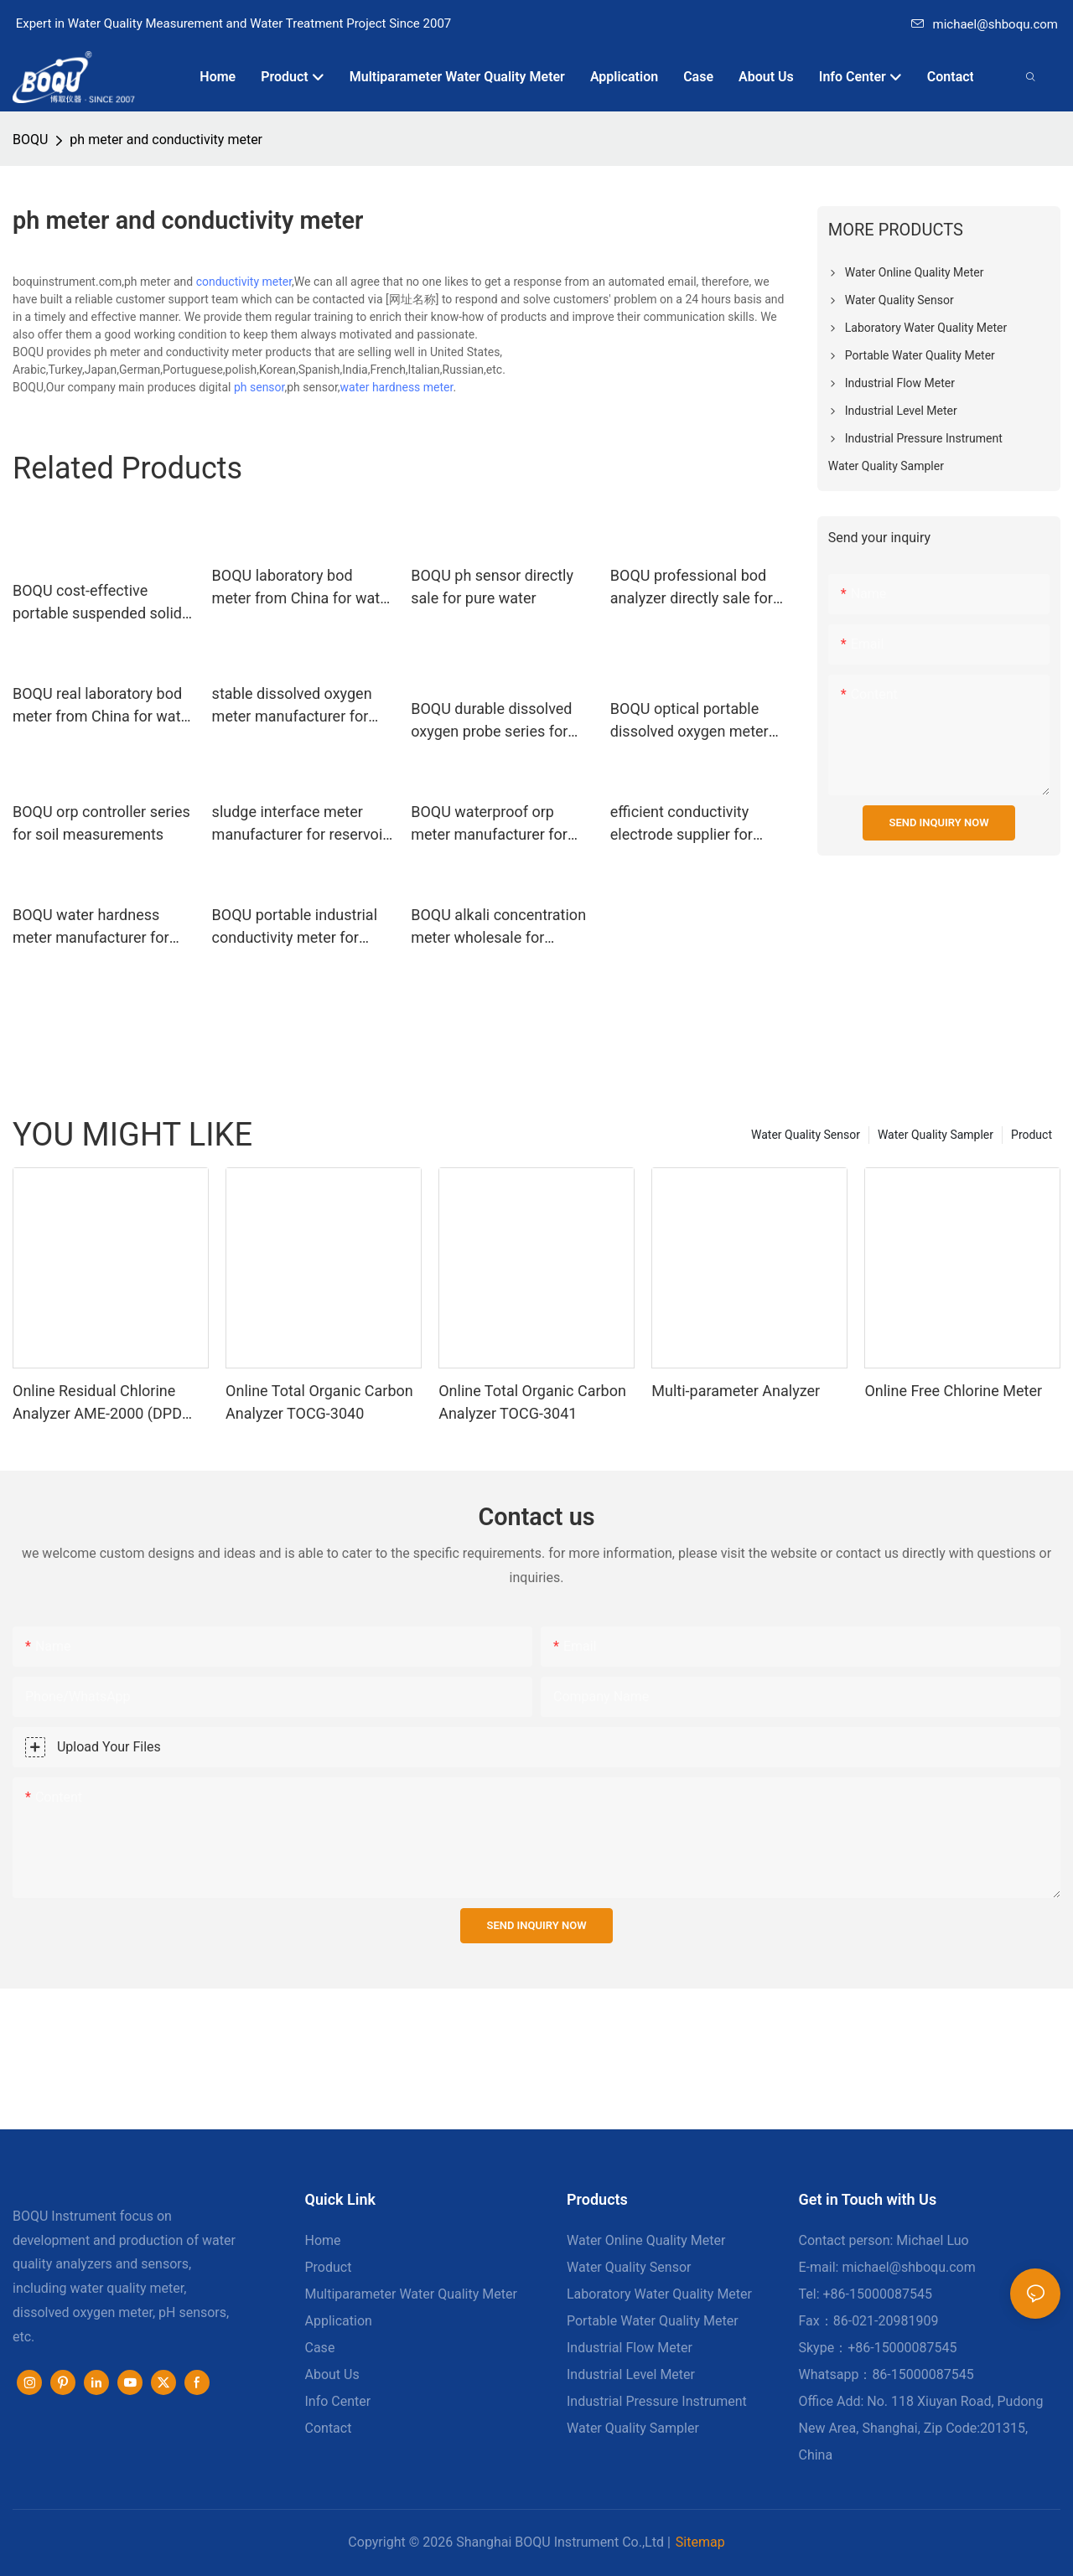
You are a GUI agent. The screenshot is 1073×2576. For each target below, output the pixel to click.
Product (1031, 1134)
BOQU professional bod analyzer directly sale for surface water (691, 587)
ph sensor (259, 387)
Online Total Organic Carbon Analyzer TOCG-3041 (532, 1402)
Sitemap (700, 2542)
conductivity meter (244, 281)
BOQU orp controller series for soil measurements (101, 823)
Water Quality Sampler (935, 1134)
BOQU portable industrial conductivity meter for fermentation (294, 927)
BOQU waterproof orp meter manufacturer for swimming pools (489, 824)
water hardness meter (397, 387)
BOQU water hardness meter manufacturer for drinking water (91, 927)
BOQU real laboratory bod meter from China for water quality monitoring (103, 706)
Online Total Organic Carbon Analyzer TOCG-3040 (319, 1402)
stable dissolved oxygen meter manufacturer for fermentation (292, 706)
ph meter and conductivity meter (166, 139)
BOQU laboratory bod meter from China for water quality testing (302, 587)
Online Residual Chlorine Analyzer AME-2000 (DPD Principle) (97, 1403)
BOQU (30, 139)
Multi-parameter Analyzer (735, 1390)
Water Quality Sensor (805, 1134)
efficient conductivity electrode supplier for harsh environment (681, 824)
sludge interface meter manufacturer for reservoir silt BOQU (300, 824)
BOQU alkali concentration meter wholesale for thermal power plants (498, 927)
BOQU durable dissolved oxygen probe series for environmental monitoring (497, 721)
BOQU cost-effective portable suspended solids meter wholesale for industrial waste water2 (101, 603)
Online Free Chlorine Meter (953, 1390)
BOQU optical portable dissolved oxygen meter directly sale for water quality (689, 721)
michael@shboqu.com (984, 24)
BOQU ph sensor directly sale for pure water (492, 586)
